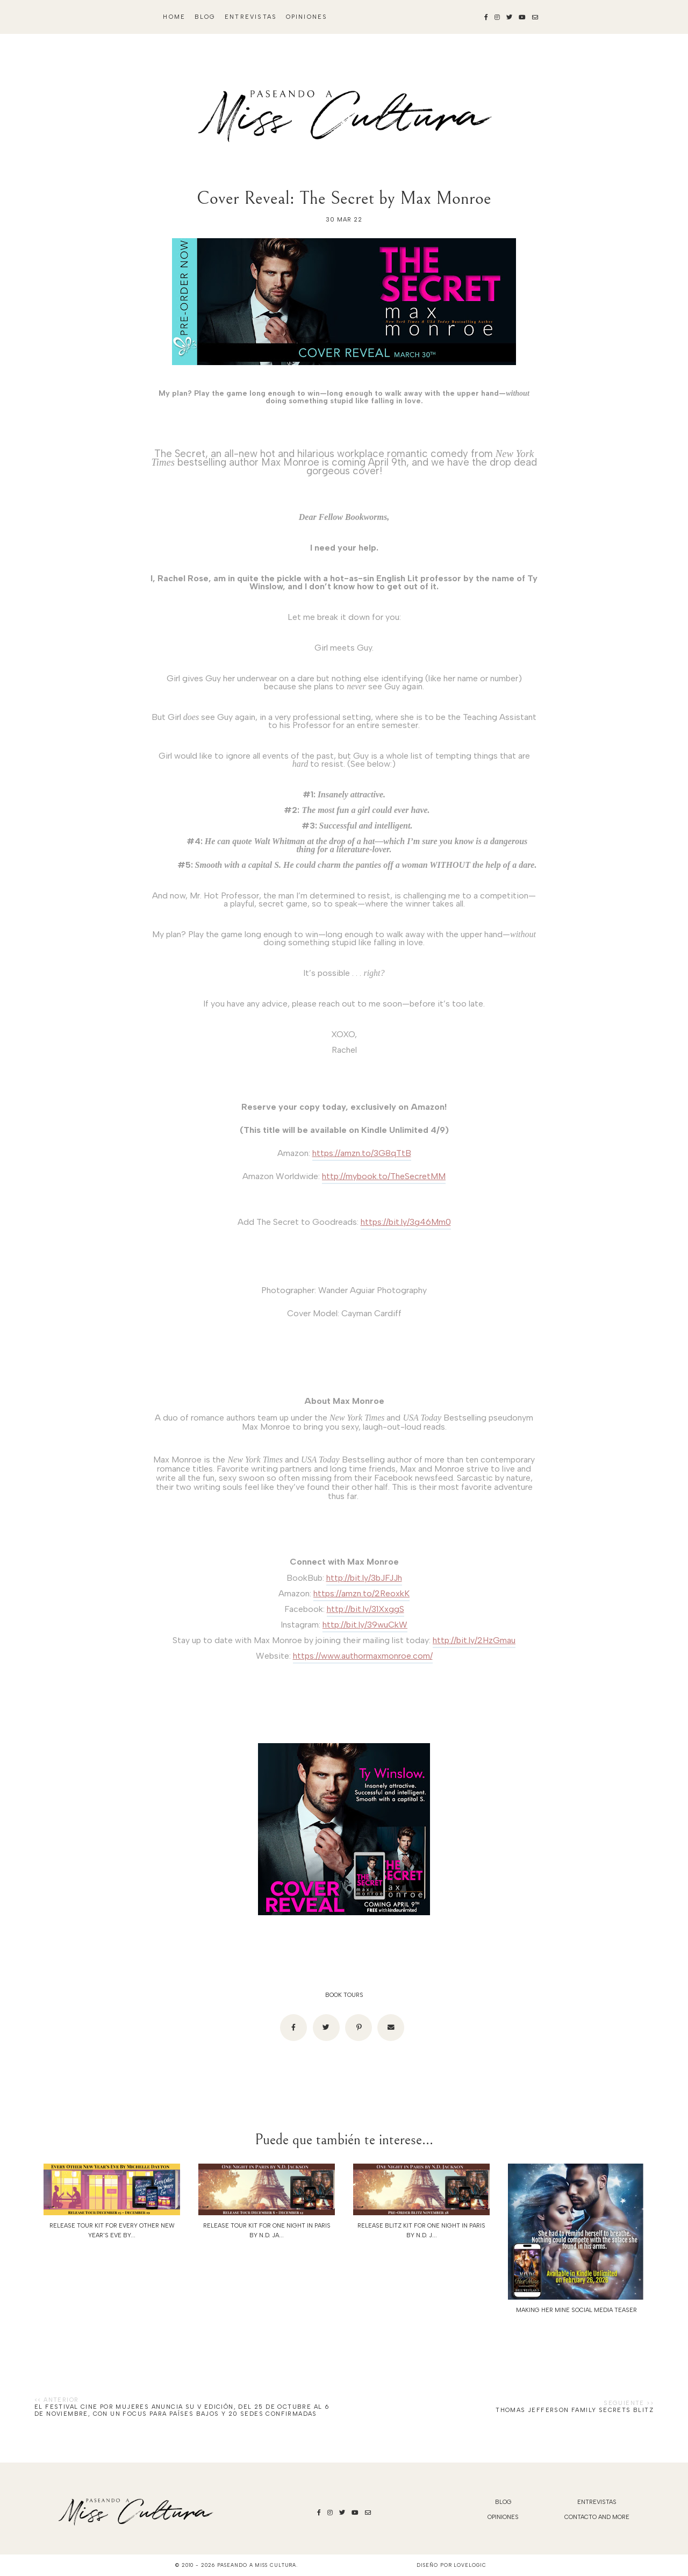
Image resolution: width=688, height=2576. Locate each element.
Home (174, 16)
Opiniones (307, 16)
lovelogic (470, 2565)
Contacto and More (596, 2517)
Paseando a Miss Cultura (257, 2565)
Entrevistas (251, 16)
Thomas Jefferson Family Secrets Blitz (575, 2410)
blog (205, 16)
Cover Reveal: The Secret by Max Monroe (344, 198)
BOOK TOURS (344, 1995)
